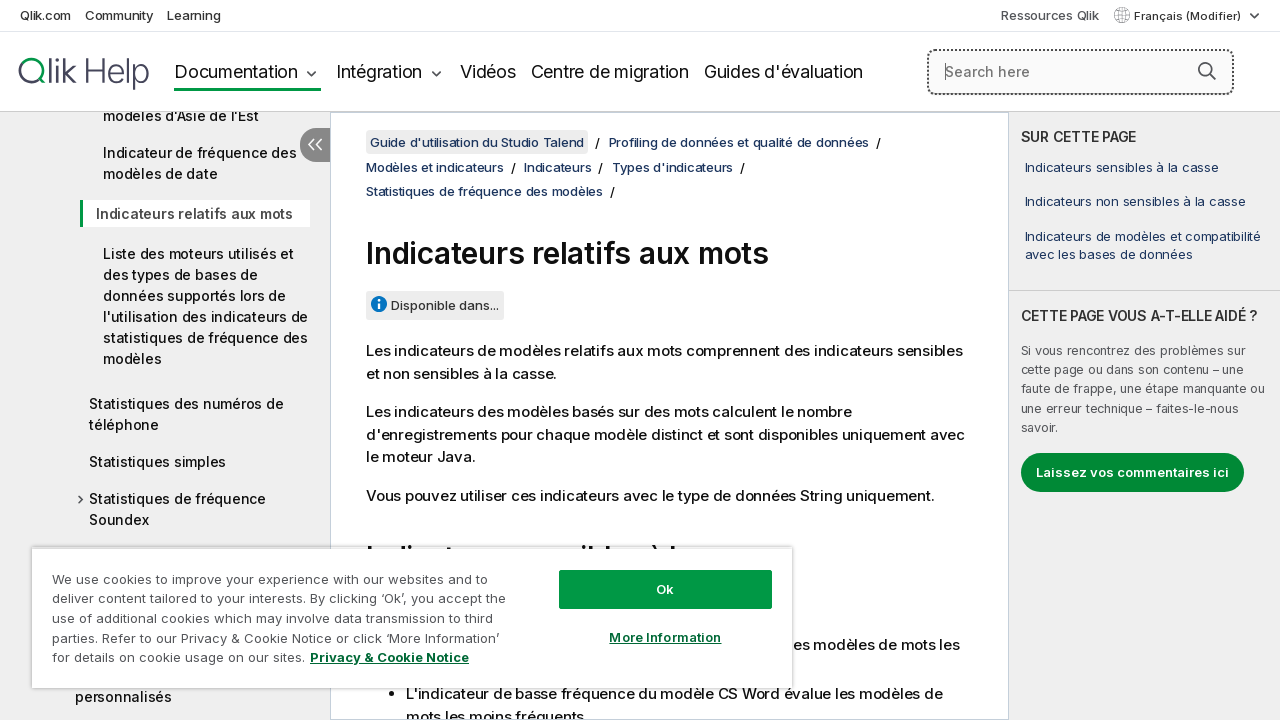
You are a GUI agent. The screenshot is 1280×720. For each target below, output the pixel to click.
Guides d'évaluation (783, 71)
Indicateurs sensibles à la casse (1122, 167)
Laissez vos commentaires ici (1132, 472)
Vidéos (488, 71)
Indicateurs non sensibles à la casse (1135, 201)
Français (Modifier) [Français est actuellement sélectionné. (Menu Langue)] (1189, 16)
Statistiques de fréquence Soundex (177, 509)
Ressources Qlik (1049, 15)
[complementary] (1144, 416)
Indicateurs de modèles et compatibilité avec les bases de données (1143, 245)
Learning (193, 15)
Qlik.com (45, 15)
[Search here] (1080, 72)
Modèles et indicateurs (435, 167)
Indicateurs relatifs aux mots (194, 213)
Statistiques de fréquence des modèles (484, 191)
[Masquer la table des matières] (315, 145)
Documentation (236, 71)
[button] (1207, 71)
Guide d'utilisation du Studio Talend (477, 142)
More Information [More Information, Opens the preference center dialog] (650, 622)
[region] (403, 610)
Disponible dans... (445, 305)
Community (119, 15)
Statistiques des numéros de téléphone (186, 414)
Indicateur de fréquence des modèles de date (199, 163)
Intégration (379, 71)
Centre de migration (610, 71)
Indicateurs (557, 167)
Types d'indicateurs (672, 167)
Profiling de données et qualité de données (739, 142)
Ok (650, 574)
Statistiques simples (157, 461)
